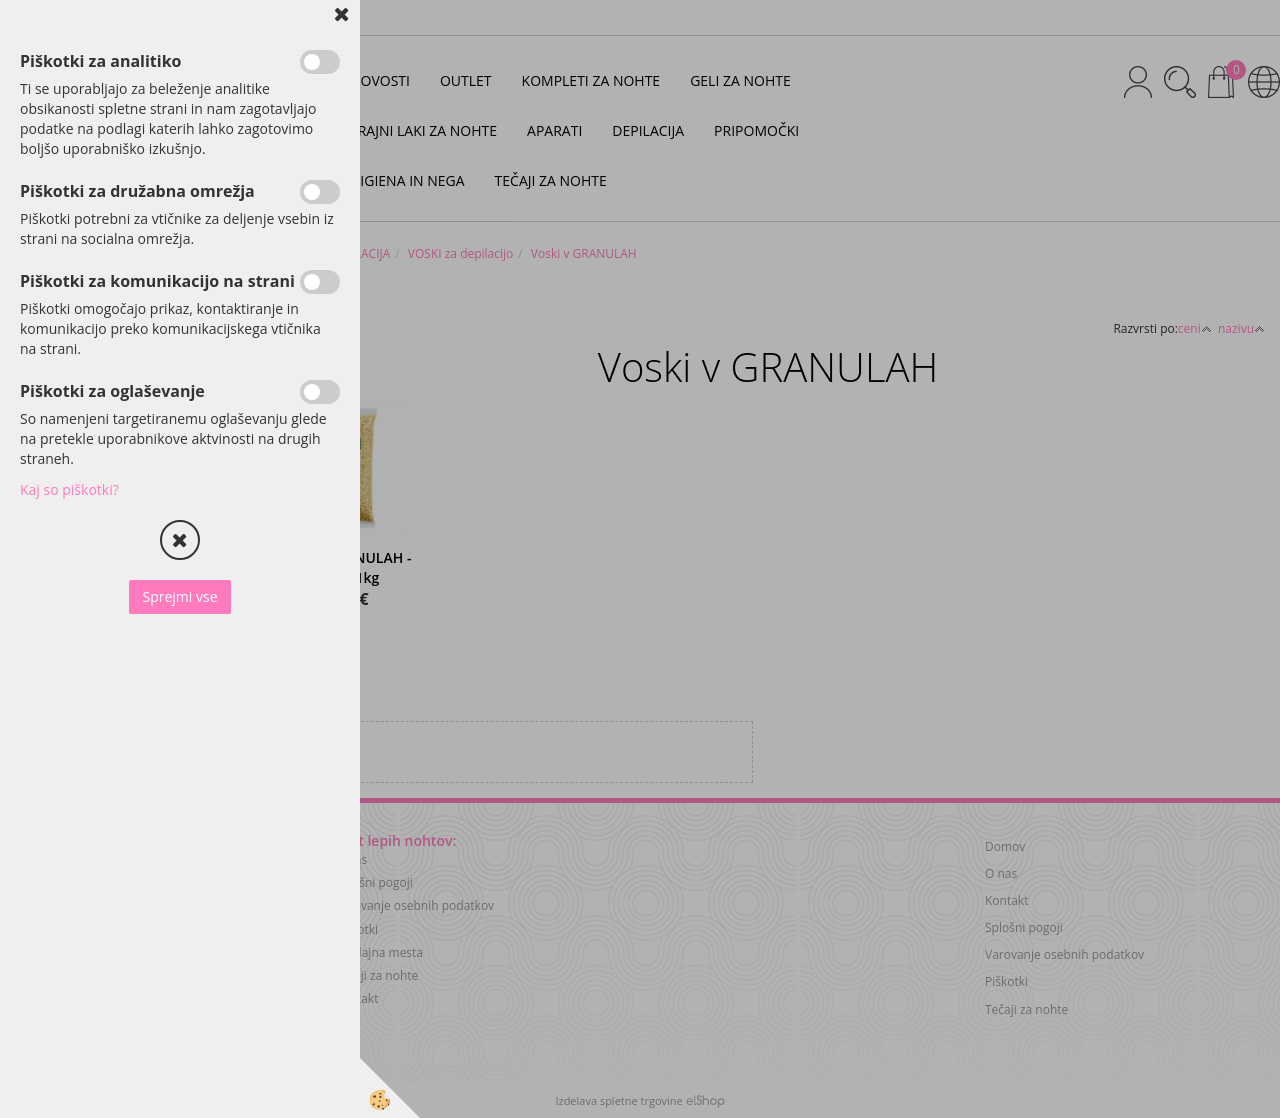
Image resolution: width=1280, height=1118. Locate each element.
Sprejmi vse (179, 596)
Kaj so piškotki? (69, 489)
